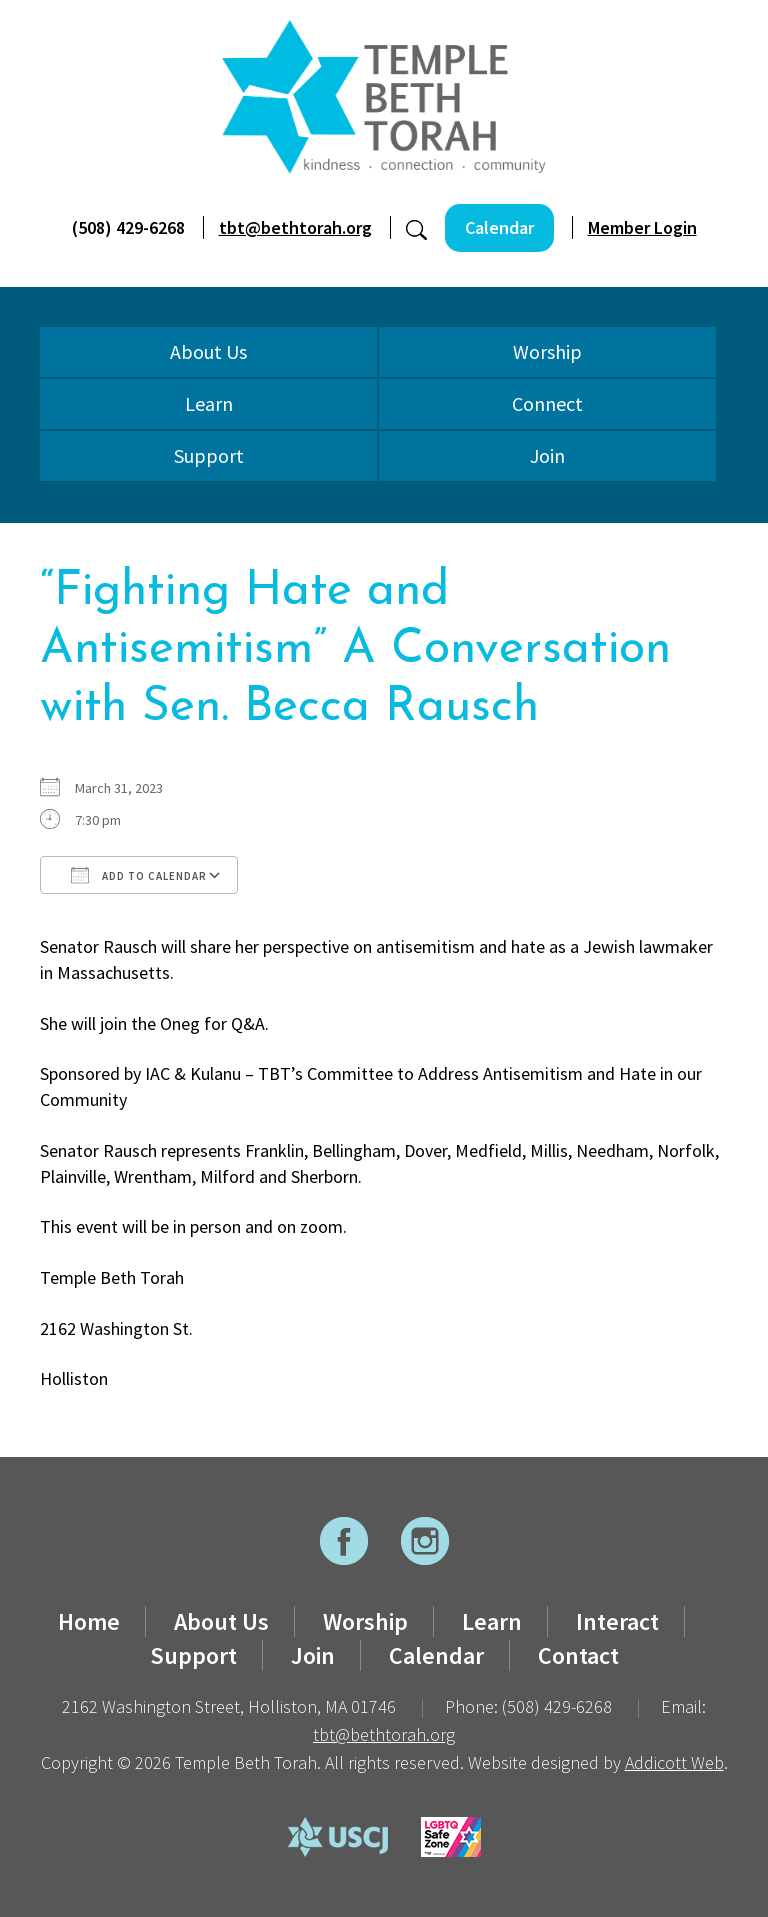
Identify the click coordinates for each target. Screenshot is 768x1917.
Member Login (642, 227)
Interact (617, 1621)
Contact (578, 1655)
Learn (209, 403)
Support (209, 455)
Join (547, 455)
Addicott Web (674, 1762)
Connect (547, 403)
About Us (208, 351)
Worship (547, 351)
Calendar (499, 227)
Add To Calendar (139, 875)
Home (89, 1621)
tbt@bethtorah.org (295, 227)
